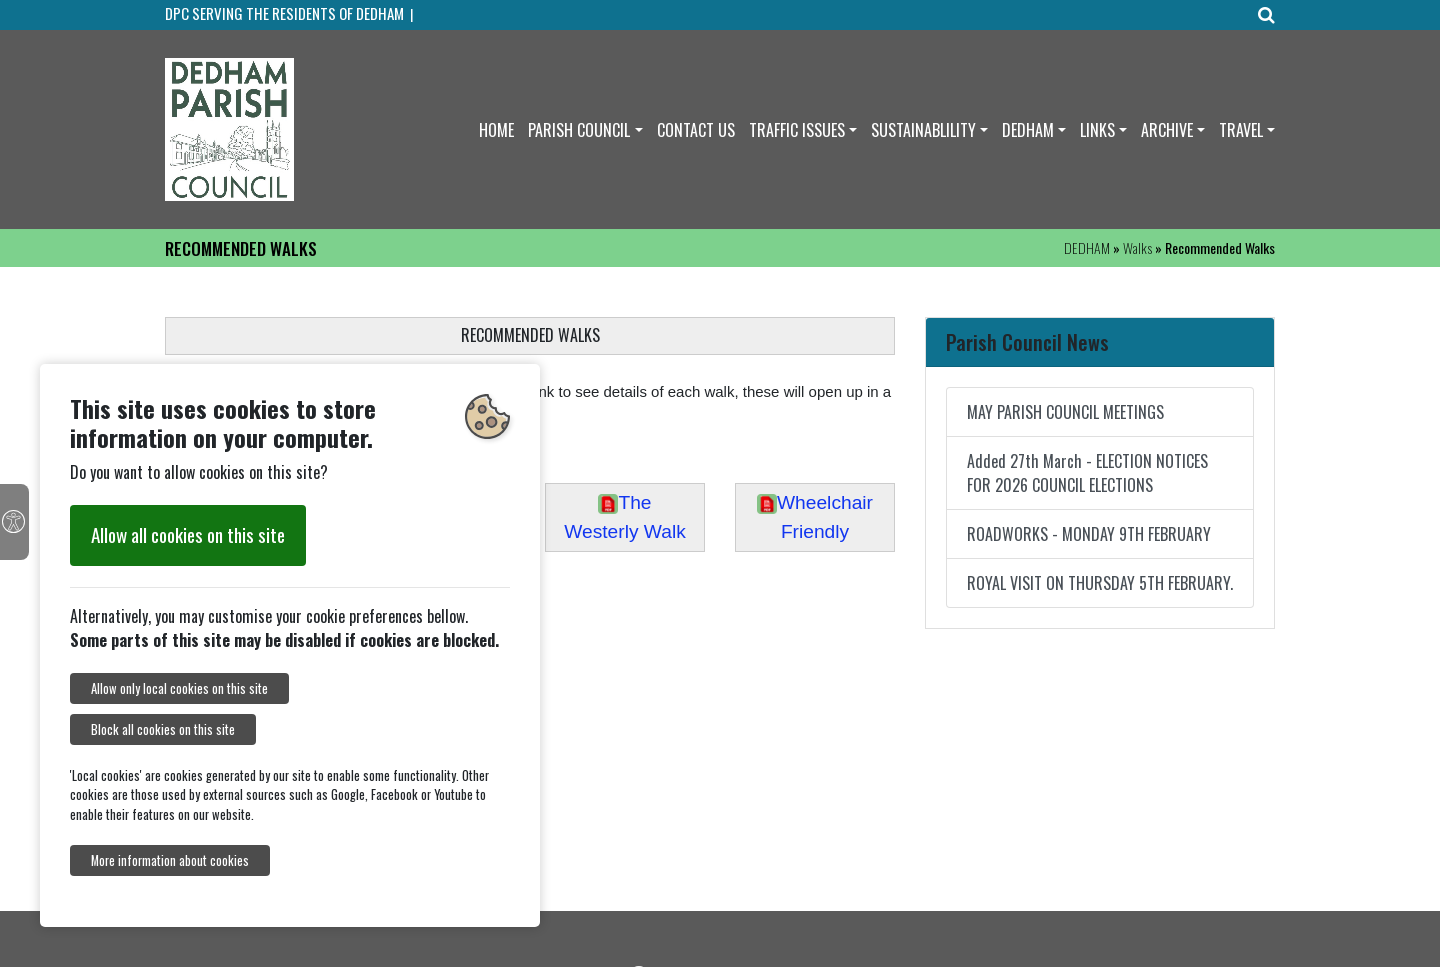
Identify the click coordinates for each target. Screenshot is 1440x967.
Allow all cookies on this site (188, 534)
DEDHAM (1028, 130)
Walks (1137, 247)
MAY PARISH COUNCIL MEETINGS (1065, 412)
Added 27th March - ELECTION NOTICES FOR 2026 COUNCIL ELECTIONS (1087, 473)
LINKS (1097, 130)
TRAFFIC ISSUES (797, 130)
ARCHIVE (1167, 130)
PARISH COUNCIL (579, 130)
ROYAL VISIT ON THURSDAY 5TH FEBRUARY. (1100, 583)
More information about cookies (170, 860)
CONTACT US (696, 130)
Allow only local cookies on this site (179, 688)
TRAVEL (1241, 130)
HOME (496, 130)
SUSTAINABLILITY (923, 130)
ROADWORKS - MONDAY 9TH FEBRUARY (1089, 534)
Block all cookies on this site (163, 729)
